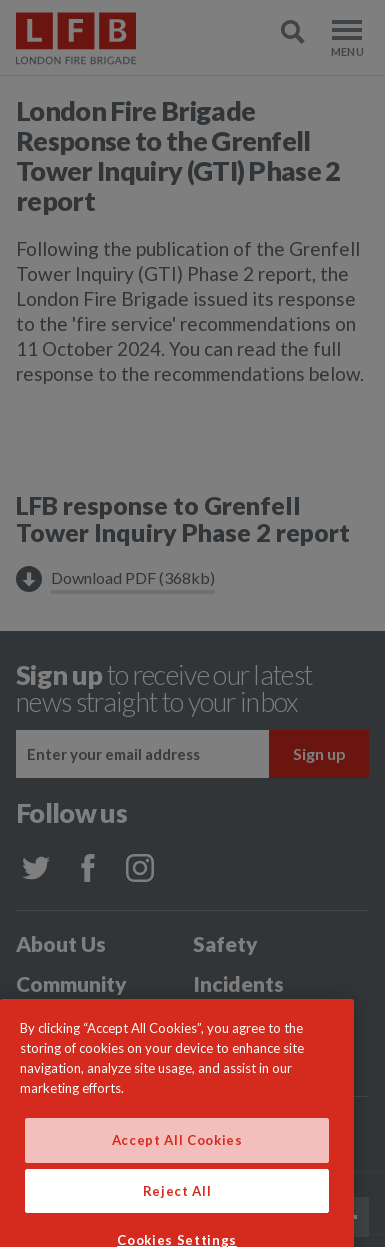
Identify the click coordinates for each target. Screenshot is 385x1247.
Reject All (177, 1213)
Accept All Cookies (177, 1162)
